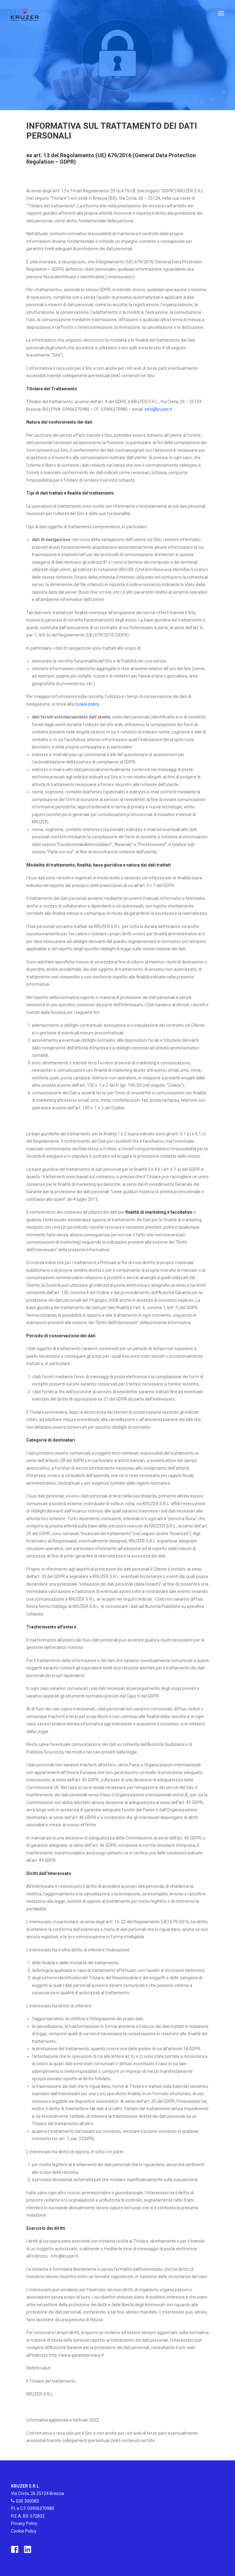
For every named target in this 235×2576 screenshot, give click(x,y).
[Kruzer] (25, 13)
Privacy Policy (24, 2523)
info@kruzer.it (158, 409)
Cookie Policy (23, 2531)
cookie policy (87, 704)
